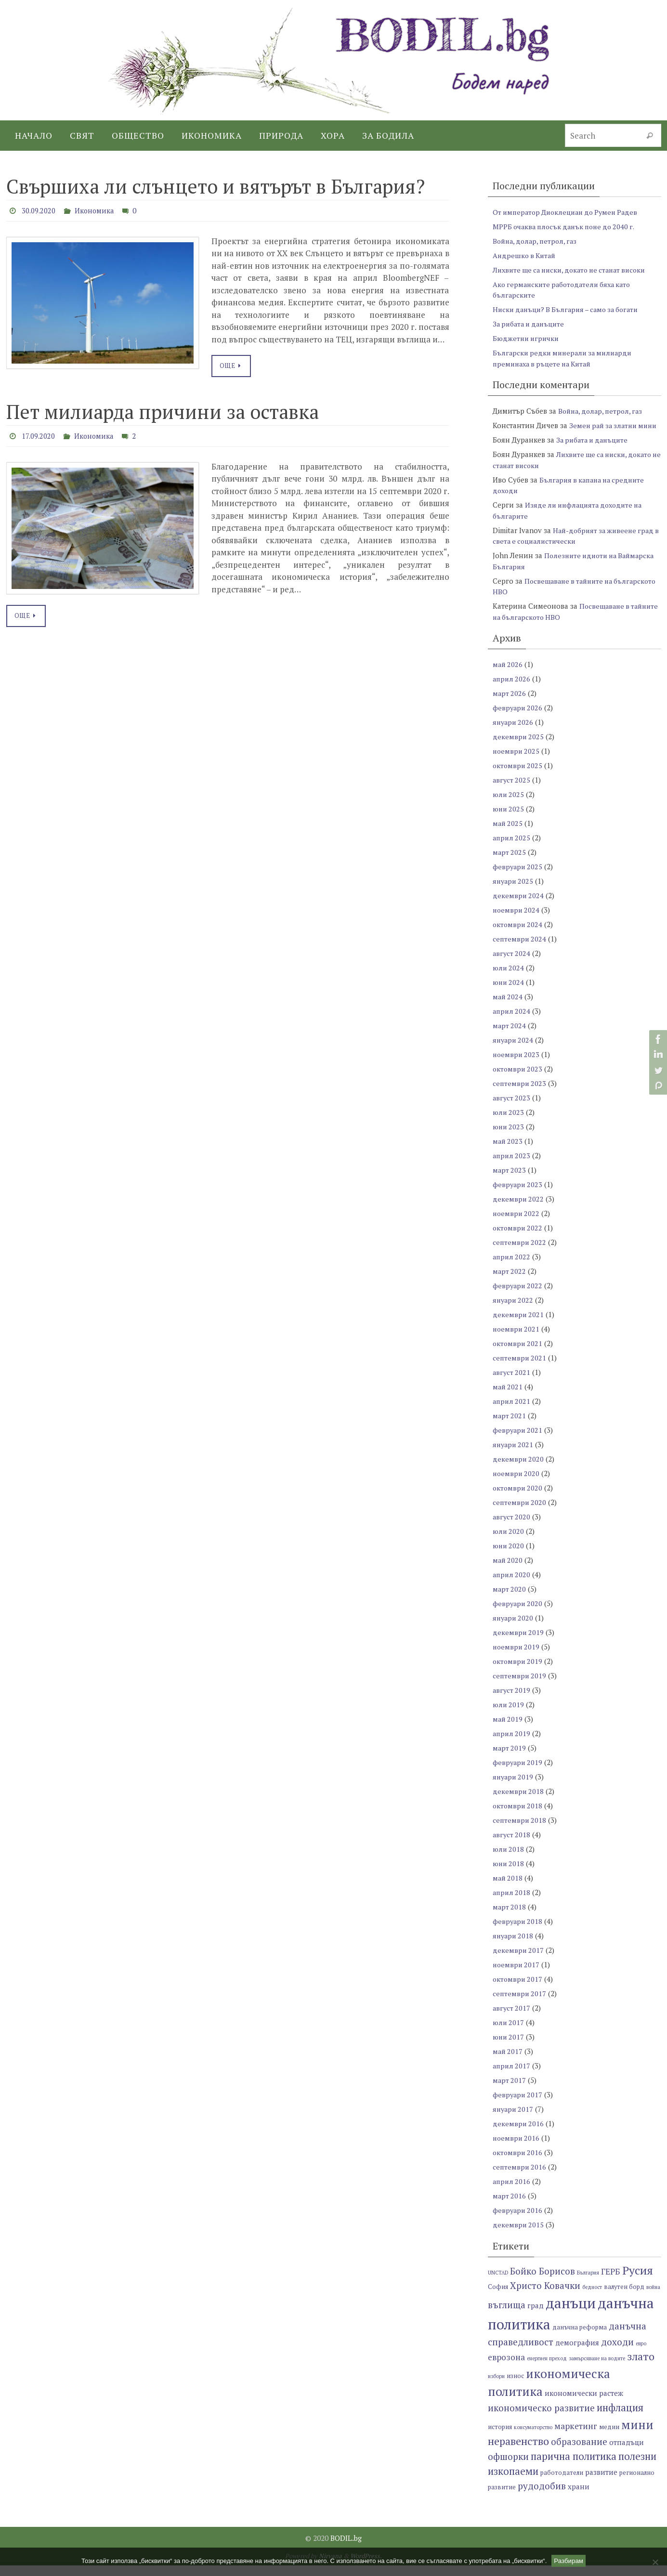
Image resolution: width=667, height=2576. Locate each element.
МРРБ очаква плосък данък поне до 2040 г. (568, 226)
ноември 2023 (517, 1065)
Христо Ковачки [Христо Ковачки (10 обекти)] (545, 2296)
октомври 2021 (518, 1354)
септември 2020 (520, 1513)
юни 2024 (509, 993)
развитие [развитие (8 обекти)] (601, 2483)
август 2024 (512, 964)
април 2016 (512, 2192)
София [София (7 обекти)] (498, 2298)
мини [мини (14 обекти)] (637, 2435)
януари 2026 (514, 733)
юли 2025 (509, 805)
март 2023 (510, 1181)
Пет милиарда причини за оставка (162, 411)
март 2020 (510, 1600)
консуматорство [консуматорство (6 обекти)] (533, 2437)
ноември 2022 (517, 1224)
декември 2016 (519, 2134)
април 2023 (512, 1166)
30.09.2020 (41, 210)
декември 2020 (519, 1470)
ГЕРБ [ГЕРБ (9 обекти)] (610, 2282)
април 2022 (512, 1267)
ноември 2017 (517, 1975)
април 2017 (512, 2076)
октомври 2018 (518, 1816)
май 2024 (508, 1007)
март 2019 (510, 1759)
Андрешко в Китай (526, 255)
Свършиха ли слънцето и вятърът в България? (215, 186)
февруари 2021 (518, 1441)
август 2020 (512, 1527)
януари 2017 (514, 2120)
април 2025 (512, 848)
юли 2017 (509, 2033)
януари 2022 (514, 1311)
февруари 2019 (518, 1773)
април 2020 (512, 1585)
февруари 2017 (518, 2105)
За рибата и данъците (531, 323)
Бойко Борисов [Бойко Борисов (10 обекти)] (542, 2281)
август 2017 (512, 2019)
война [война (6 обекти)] (653, 2298)
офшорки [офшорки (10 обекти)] (508, 2467)
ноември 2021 (517, 1340)
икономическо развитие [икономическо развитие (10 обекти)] (541, 2418)
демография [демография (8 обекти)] (577, 2353)
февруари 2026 (518, 718)
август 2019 (512, 1701)
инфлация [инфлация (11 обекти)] (620, 2418)
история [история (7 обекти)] (500, 2437)
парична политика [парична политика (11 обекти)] (573, 2467)
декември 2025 (519, 747)
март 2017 (510, 2091)
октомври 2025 (518, 776)
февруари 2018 (518, 1932)
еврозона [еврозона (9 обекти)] (506, 2368)
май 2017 (508, 2062)
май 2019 (508, 1730)
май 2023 (508, 1152)
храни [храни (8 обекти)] (578, 2497)
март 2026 (510, 704)
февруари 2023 (518, 1195)
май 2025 (508, 834)
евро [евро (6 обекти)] (641, 2354)
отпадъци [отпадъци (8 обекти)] (626, 2453)
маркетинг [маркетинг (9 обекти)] (575, 2436)
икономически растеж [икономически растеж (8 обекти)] (584, 2404)
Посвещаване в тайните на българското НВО (562, 622)
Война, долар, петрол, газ (537, 241)
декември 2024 (519, 906)
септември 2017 (520, 2004)
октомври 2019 (518, 1672)
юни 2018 (509, 1874)
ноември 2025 (517, 762)
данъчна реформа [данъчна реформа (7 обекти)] (579, 2338)
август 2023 (512, 1108)
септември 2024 (520, 950)
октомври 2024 (518, 935)
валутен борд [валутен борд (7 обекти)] (624, 2298)
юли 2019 (509, 1715)
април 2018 (512, 1903)
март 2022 (510, 1282)
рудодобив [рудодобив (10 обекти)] (542, 2497)
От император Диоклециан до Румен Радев (569, 212)
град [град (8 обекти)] (535, 2316)
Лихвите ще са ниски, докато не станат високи (575, 270)
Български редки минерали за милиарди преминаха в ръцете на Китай (566, 358)
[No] (655, 2562)
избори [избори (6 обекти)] (496, 2386)
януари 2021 (514, 1455)
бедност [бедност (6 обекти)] (592, 2298)
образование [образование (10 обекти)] (579, 2452)
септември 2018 (520, 1831)
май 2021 (508, 1397)
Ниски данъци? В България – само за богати (570, 309)
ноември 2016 (517, 2149)
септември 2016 (520, 2178)
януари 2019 (514, 1787)
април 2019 (512, 1744)
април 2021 (512, 1412)
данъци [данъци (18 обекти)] (571, 2313)
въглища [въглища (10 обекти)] (506, 2315)
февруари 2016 (518, 2221)
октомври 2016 (518, 2163)
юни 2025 (509, 819)
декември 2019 (519, 1643)
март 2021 (510, 1426)
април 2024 (512, 1022)
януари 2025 (514, 892)
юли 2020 (509, 1542)
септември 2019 (520, 1686)
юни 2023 (509, 1137)
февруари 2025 (518, 877)
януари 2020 (514, 1629)
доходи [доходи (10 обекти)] (617, 2352)
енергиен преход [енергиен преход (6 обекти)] (547, 2369)
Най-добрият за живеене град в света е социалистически (576, 546)
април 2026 (512, 689)
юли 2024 (509, 978)
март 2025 (510, 863)
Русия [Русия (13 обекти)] (637, 2280)
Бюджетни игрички (527, 338)
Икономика (100, 210)
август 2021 (512, 1383)
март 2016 (510, 2206)
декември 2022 (519, 1210)
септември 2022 (520, 1253)
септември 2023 (520, 1094)
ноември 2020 (517, 1484)
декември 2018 (519, 1802)
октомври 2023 (518, 1080)
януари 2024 (514, 1051)
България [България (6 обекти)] (588, 2283)
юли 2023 (509, 1123)
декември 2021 (519, 1325)
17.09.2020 (40, 435)
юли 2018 (509, 1860)
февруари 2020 (518, 1614)
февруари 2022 (518, 1296)
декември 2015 (519, 2235)
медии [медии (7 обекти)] (609, 2437)
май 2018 (508, 1889)
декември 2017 (519, 1961)
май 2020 (508, 1571)
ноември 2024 (517, 921)
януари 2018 (514, 1946)
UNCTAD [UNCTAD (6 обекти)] (498, 2283)
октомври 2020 (518, 1499)
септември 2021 (520, 1368)
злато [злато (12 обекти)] (640, 2367)
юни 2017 (509, 2048)
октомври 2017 (518, 1990)
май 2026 (508, 675)
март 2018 (510, 1917)
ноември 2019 (517, 1657)
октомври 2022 (518, 1238)
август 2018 (512, 1845)
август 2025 (512, 791)
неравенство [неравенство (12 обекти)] (518, 2452)
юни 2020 (509, 1556)
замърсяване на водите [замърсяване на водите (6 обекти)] (597, 2369)
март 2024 (510, 1036)
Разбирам (568, 2560)
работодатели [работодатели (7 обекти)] (561, 2484)
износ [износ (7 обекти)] (515, 2386)
